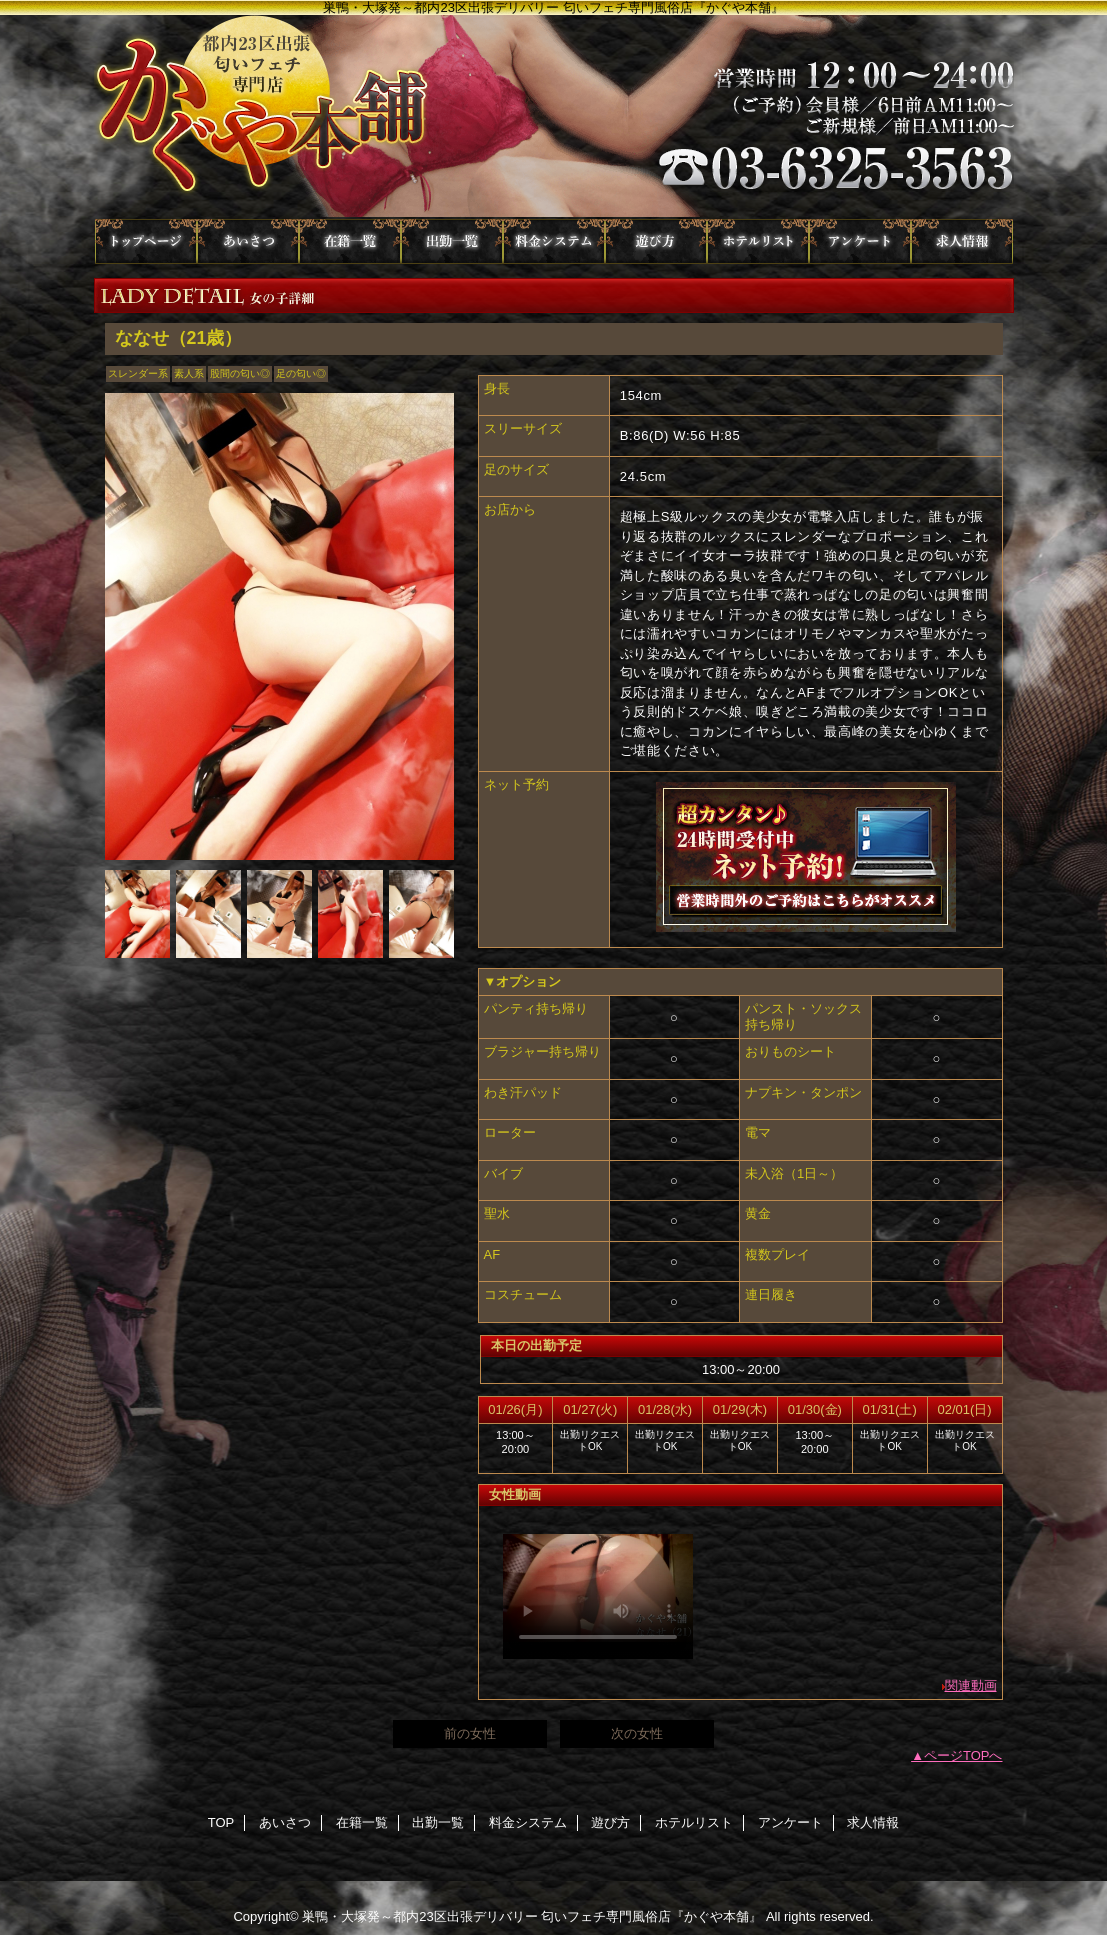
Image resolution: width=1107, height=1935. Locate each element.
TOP (146, 241)
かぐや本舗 (554, 117)
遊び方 (656, 241)
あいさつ (248, 241)
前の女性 (470, 1733)
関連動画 (971, 1685)
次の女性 (637, 1733)
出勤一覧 (452, 241)
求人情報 (962, 241)
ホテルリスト (758, 241)
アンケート (860, 241)
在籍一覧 (350, 241)
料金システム (554, 241)
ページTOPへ (963, 1755)
